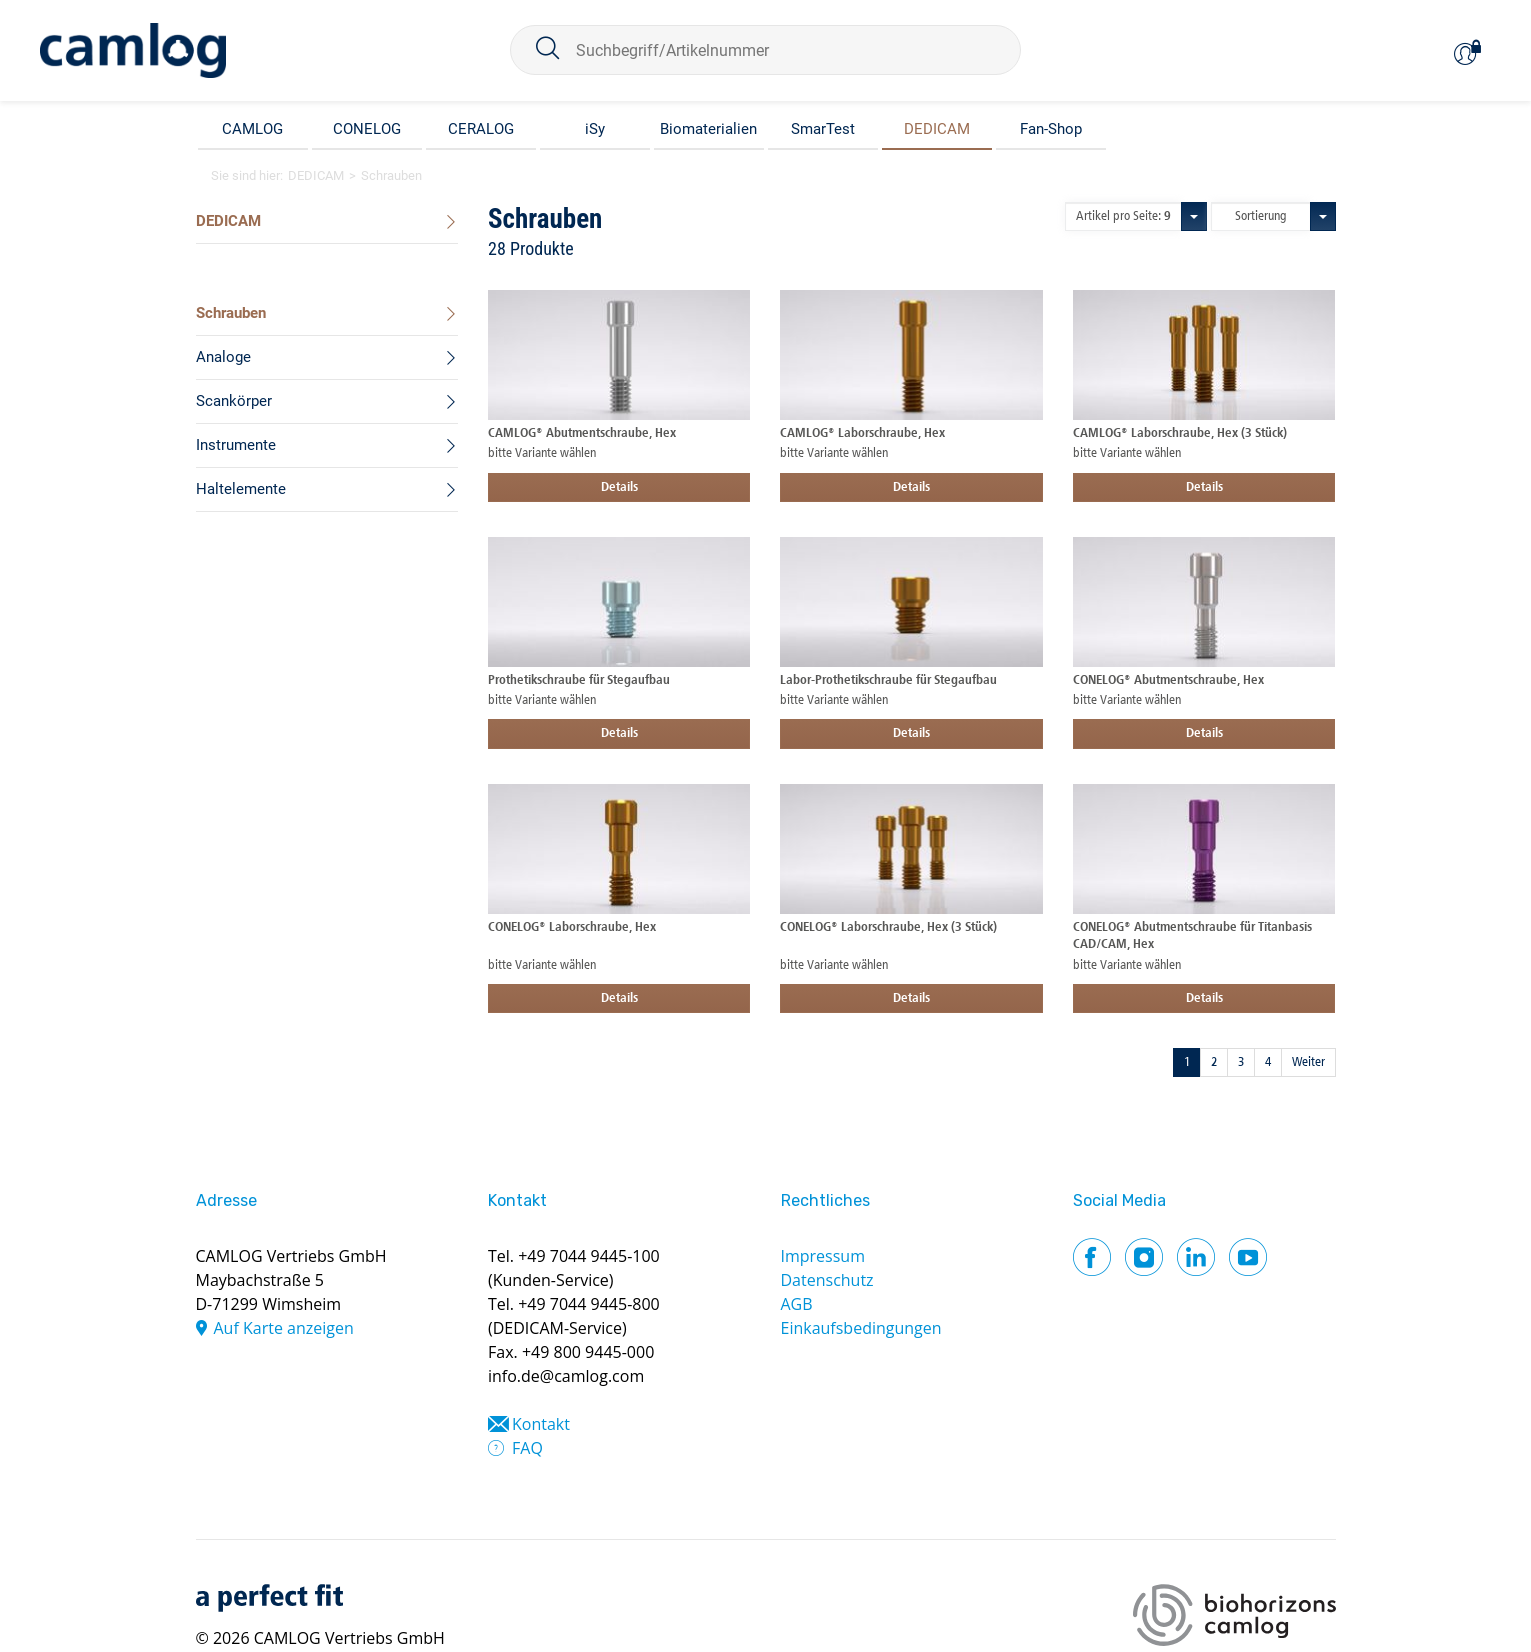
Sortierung (1261, 216)
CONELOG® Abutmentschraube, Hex (1168, 680)
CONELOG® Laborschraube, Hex (572, 927)
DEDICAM (937, 129)
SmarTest (823, 129)
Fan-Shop (1051, 129)
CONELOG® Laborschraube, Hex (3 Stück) (888, 927)
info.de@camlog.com (566, 1376)
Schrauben (391, 175)
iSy (595, 129)
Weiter (1308, 1062)
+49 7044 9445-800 (589, 1304)
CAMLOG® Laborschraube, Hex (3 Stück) (1180, 433)
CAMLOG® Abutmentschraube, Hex (582, 433)
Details (619, 487)
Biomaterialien (708, 129)
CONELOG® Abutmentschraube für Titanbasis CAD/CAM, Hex (1192, 936)
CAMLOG (252, 129)
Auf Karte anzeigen (284, 1328)
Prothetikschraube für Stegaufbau (579, 680)
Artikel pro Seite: (1123, 216)
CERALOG (481, 129)
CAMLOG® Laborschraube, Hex (862, 433)
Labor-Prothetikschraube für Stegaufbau (888, 680)
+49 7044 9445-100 (589, 1256)
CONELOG (367, 129)
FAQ (527, 1448)
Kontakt (541, 1424)
